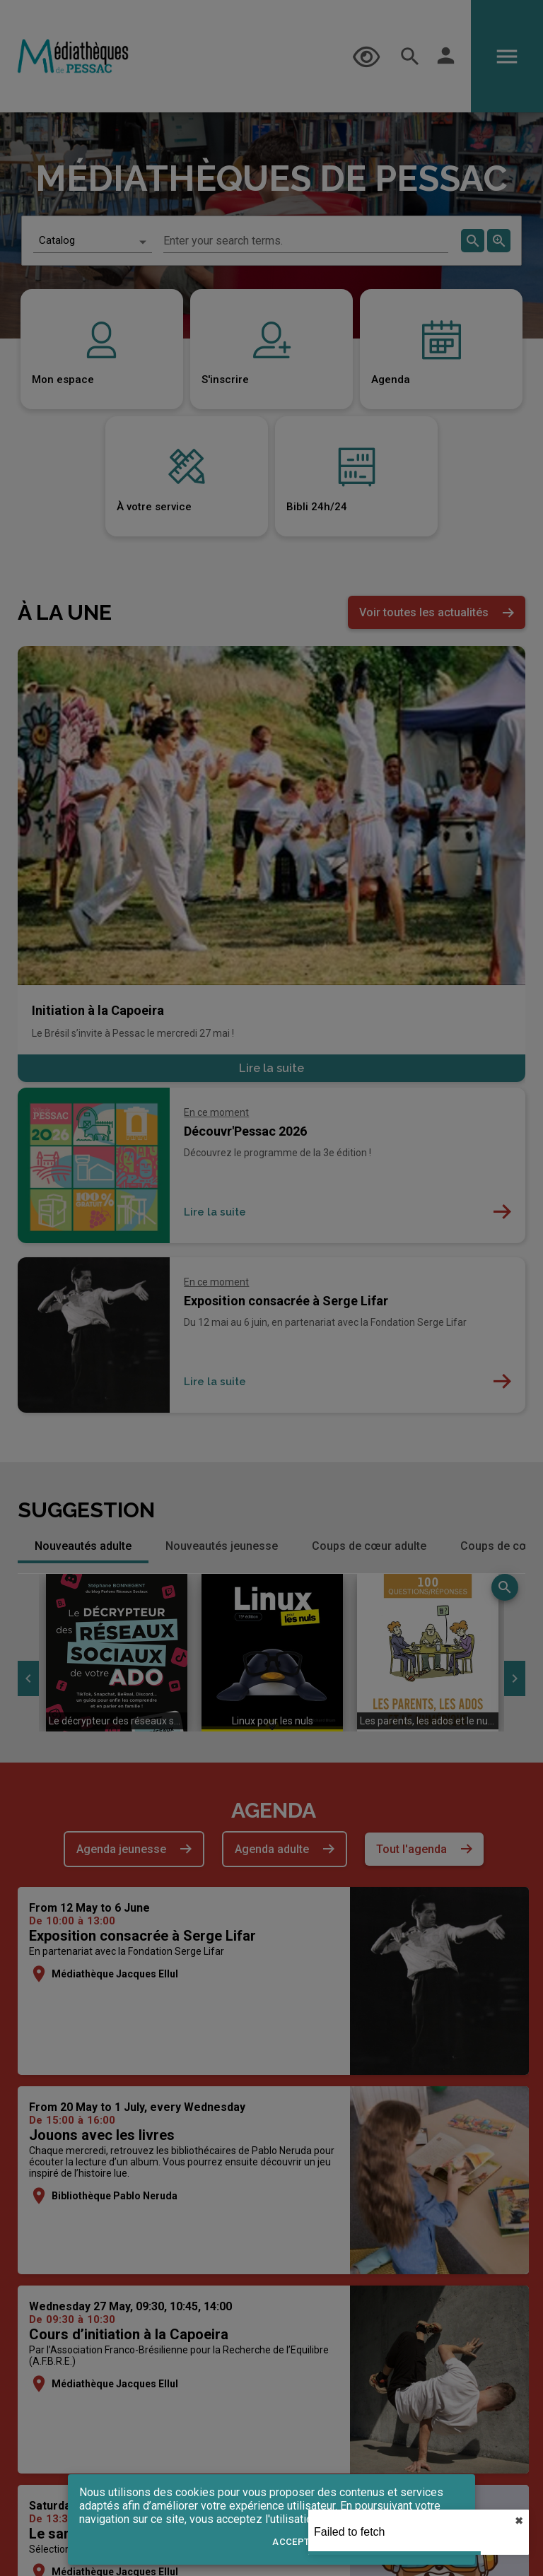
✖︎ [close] (519, 2521)
